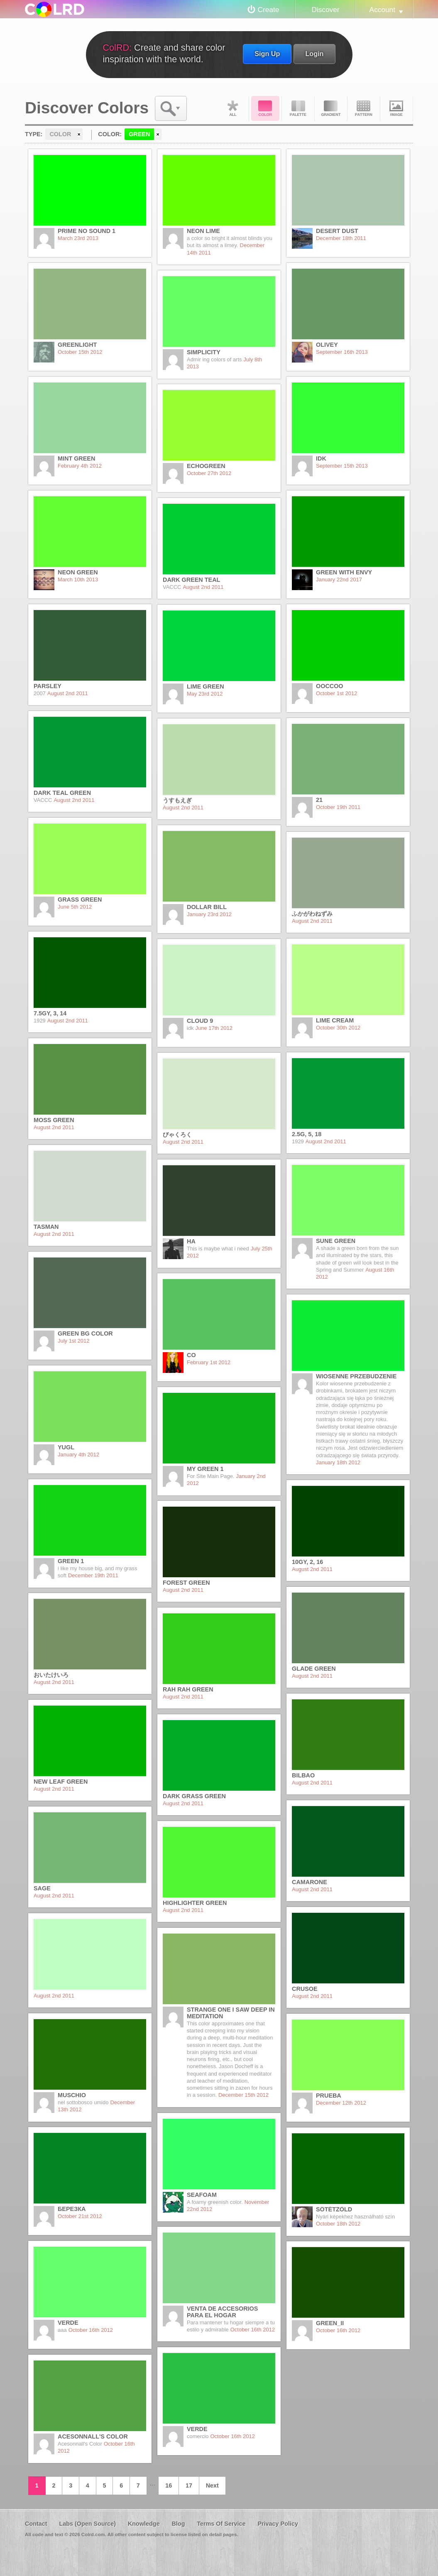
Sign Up (267, 53)
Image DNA (396, 108)
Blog (178, 2523)
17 (189, 2485)
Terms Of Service (221, 2523)
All (232, 108)
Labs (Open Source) (87, 2523)
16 (168, 2485)
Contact (36, 2523)
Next (212, 2485)
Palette (298, 108)
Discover (325, 9)
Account (382, 9)
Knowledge (144, 2523)
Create (268, 9)
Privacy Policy (277, 2523)
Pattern (364, 108)
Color (265, 108)
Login (314, 53)
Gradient (331, 108)
